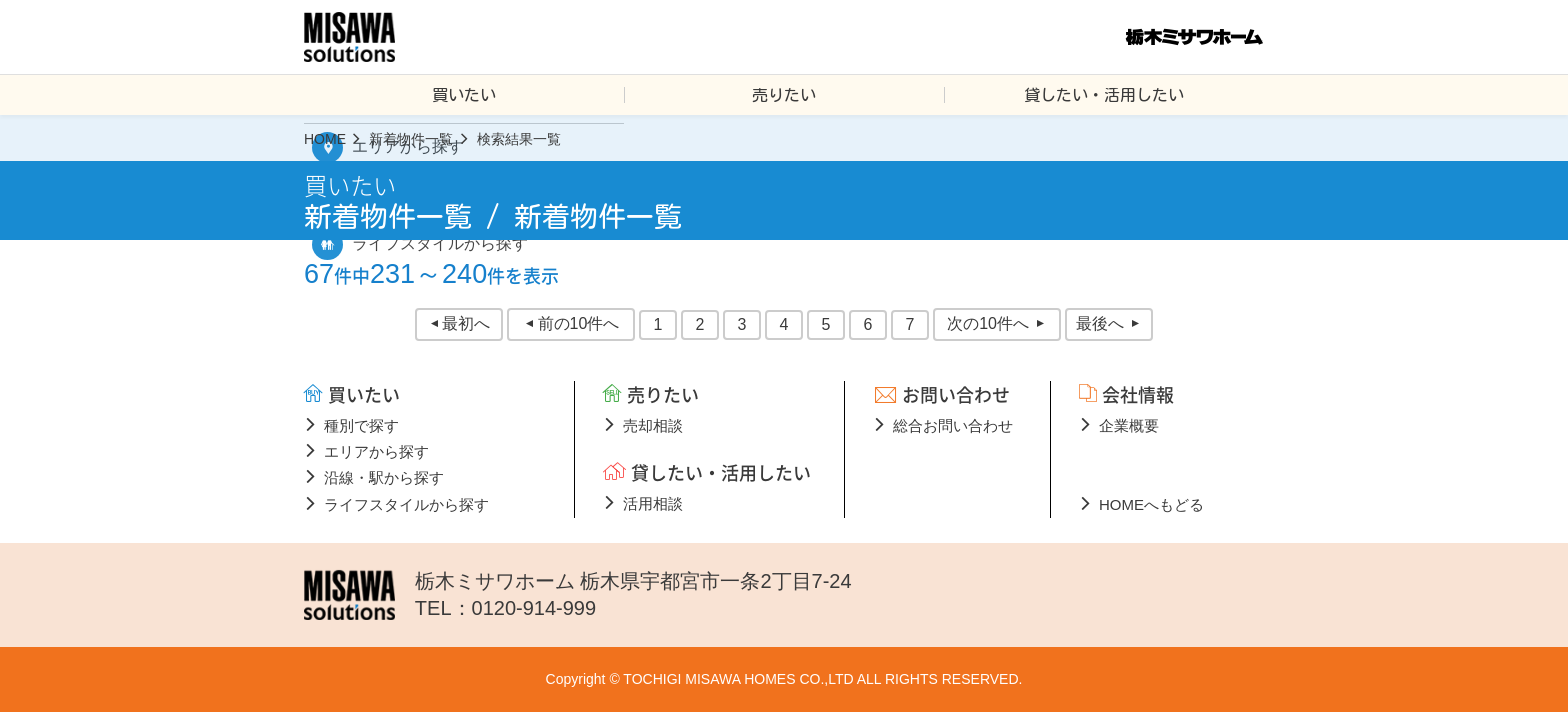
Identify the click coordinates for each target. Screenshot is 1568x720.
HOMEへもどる (1151, 504)
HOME (325, 139)
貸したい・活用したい (1104, 95)
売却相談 (653, 425)
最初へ (466, 323)
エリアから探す (376, 451)
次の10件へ (988, 323)
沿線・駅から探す (384, 477)
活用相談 (653, 503)
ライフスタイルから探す (406, 504)
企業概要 (1129, 425)
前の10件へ (579, 323)
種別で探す (361, 425)
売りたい (784, 95)
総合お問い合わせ (953, 425)
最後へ (1100, 323)
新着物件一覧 (411, 139)
